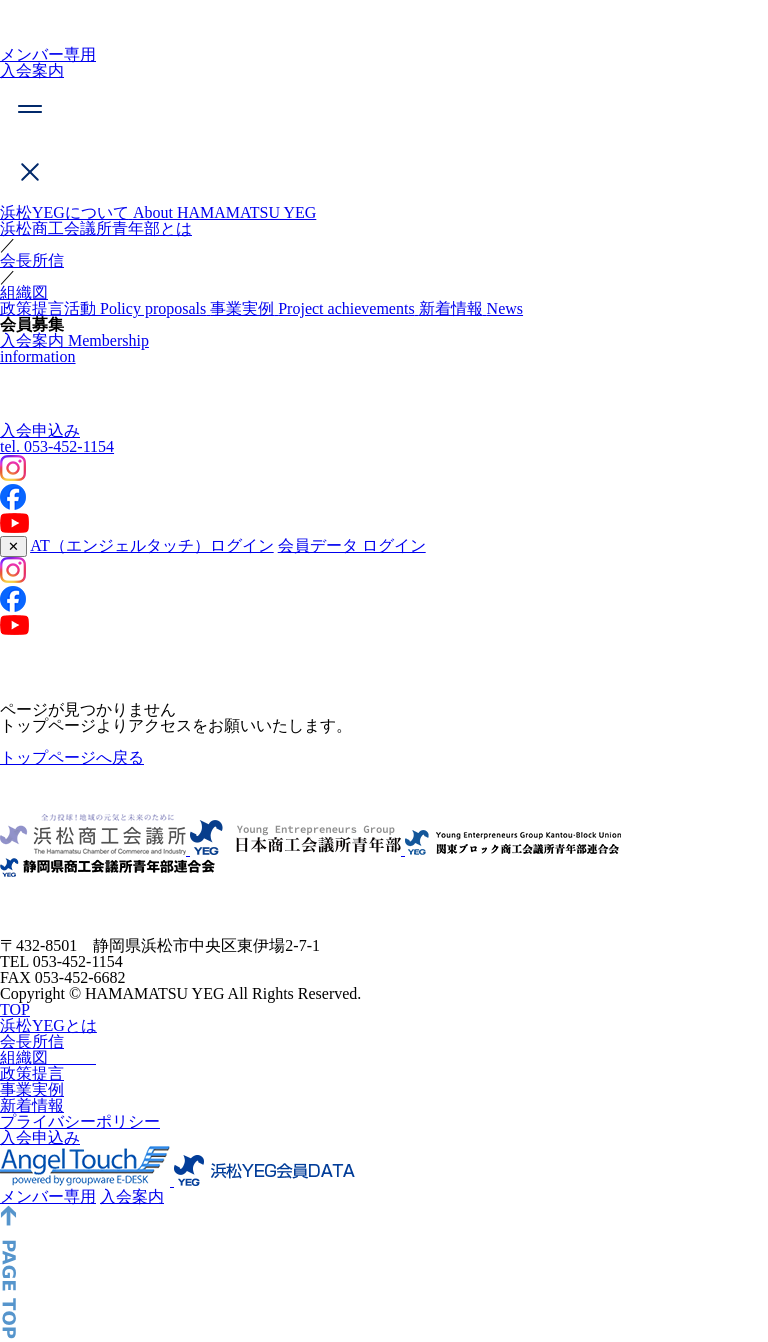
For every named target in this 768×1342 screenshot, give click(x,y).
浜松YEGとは (48, 1059)
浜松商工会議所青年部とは (96, 228)
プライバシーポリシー (80, 1155)
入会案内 (32, 70)
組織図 (24, 292)
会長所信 (32, 260)
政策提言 (32, 1107)
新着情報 (32, 1139)
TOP (15, 1043)
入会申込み (40, 430)
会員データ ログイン (352, 545)
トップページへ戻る (72, 757)
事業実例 (32, 1123)
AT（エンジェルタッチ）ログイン (152, 545)
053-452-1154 (57, 446)
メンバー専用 (48, 54)
